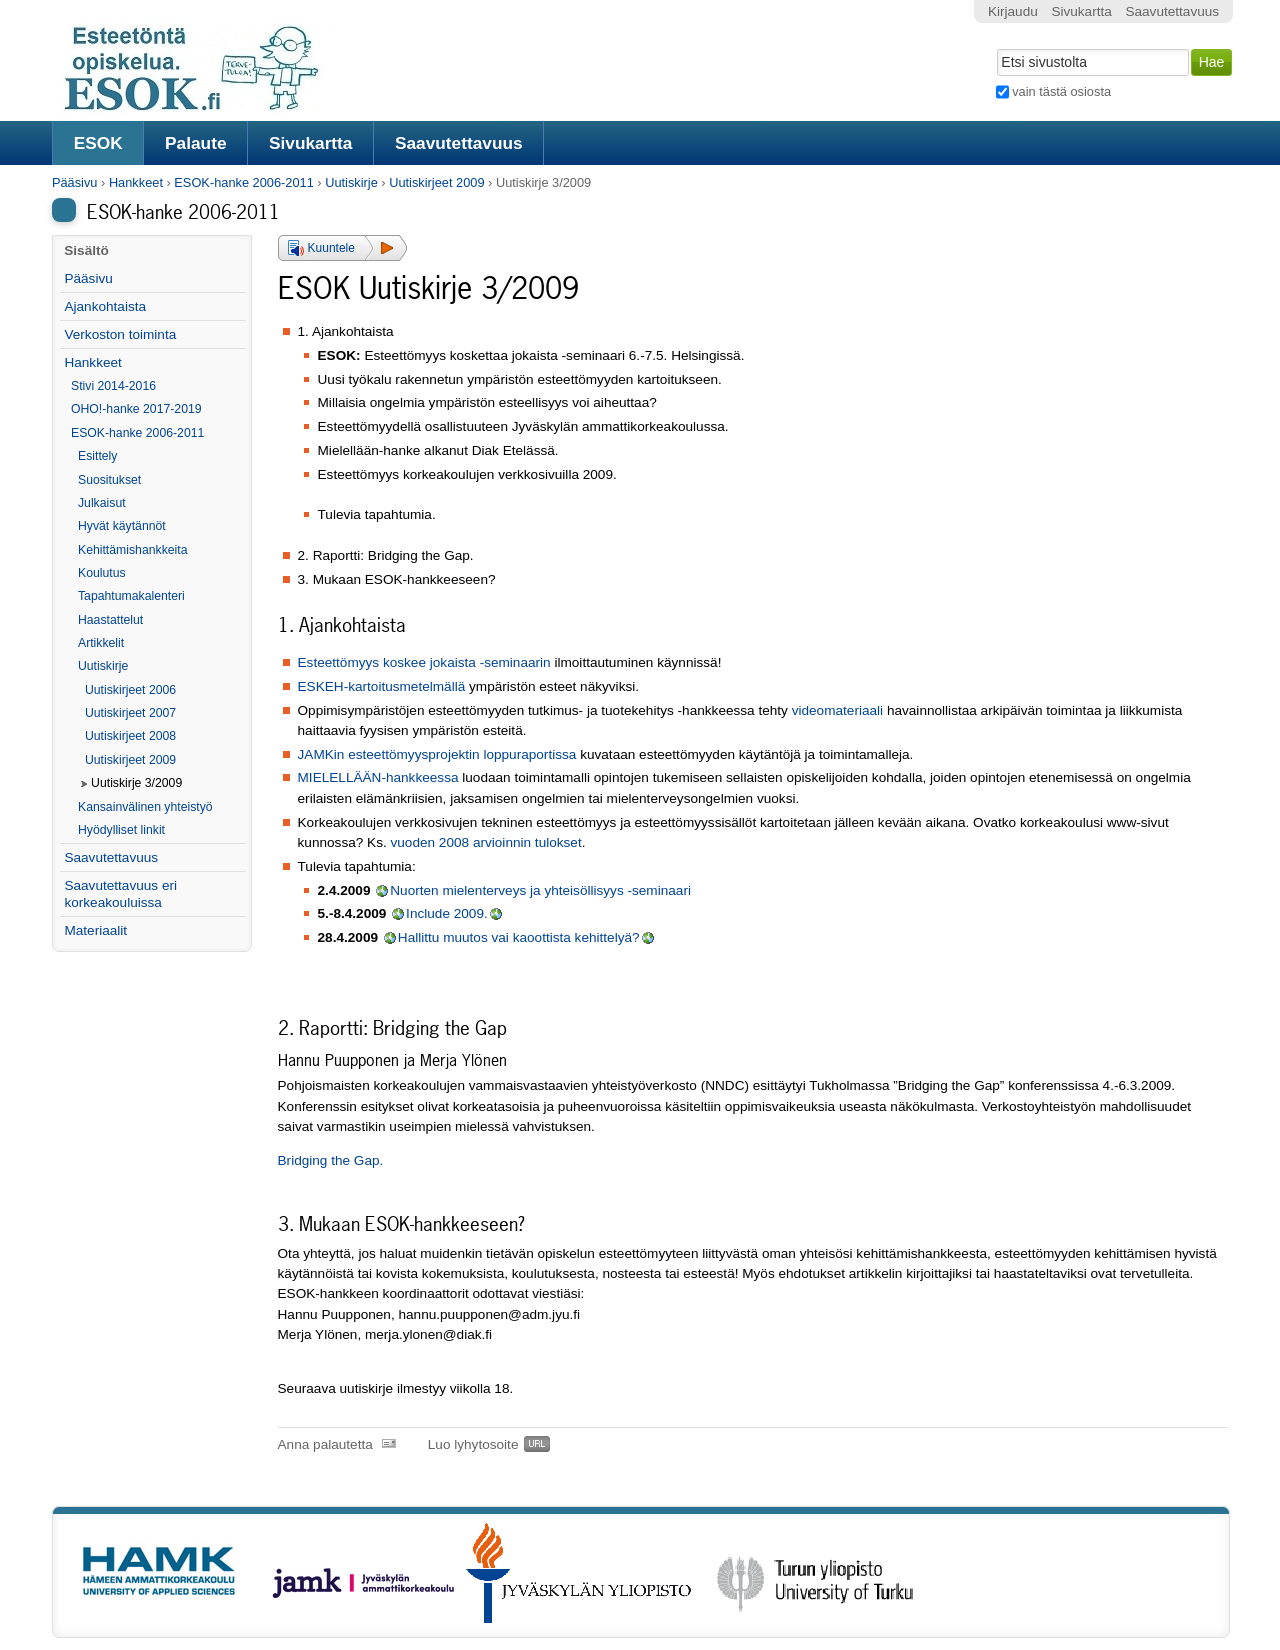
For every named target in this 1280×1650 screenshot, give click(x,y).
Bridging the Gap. (331, 1160)
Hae (994, 47)
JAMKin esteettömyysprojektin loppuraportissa (437, 754)
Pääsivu (75, 182)
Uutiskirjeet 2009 (436, 182)
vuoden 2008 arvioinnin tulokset (486, 842)
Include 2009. (447, 913)
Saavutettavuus (459, 143)
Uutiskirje (351, 182)
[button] (342, 248)
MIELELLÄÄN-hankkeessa (378, 777)
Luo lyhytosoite (473, 1444)
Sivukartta (311, 143)
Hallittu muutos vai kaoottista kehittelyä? (519, 937)
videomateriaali (839, 710)
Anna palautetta (325, 1444)
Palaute (195, 143)
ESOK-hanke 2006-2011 (243, 182)
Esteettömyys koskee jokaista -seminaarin (424, 662)
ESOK (98, 143)
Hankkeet (136, 182)
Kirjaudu (1013, 11)
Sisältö (86, 250)
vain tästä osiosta (1061, 91)
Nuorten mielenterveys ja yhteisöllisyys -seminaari (540, 890)
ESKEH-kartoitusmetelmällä (382, 686)
